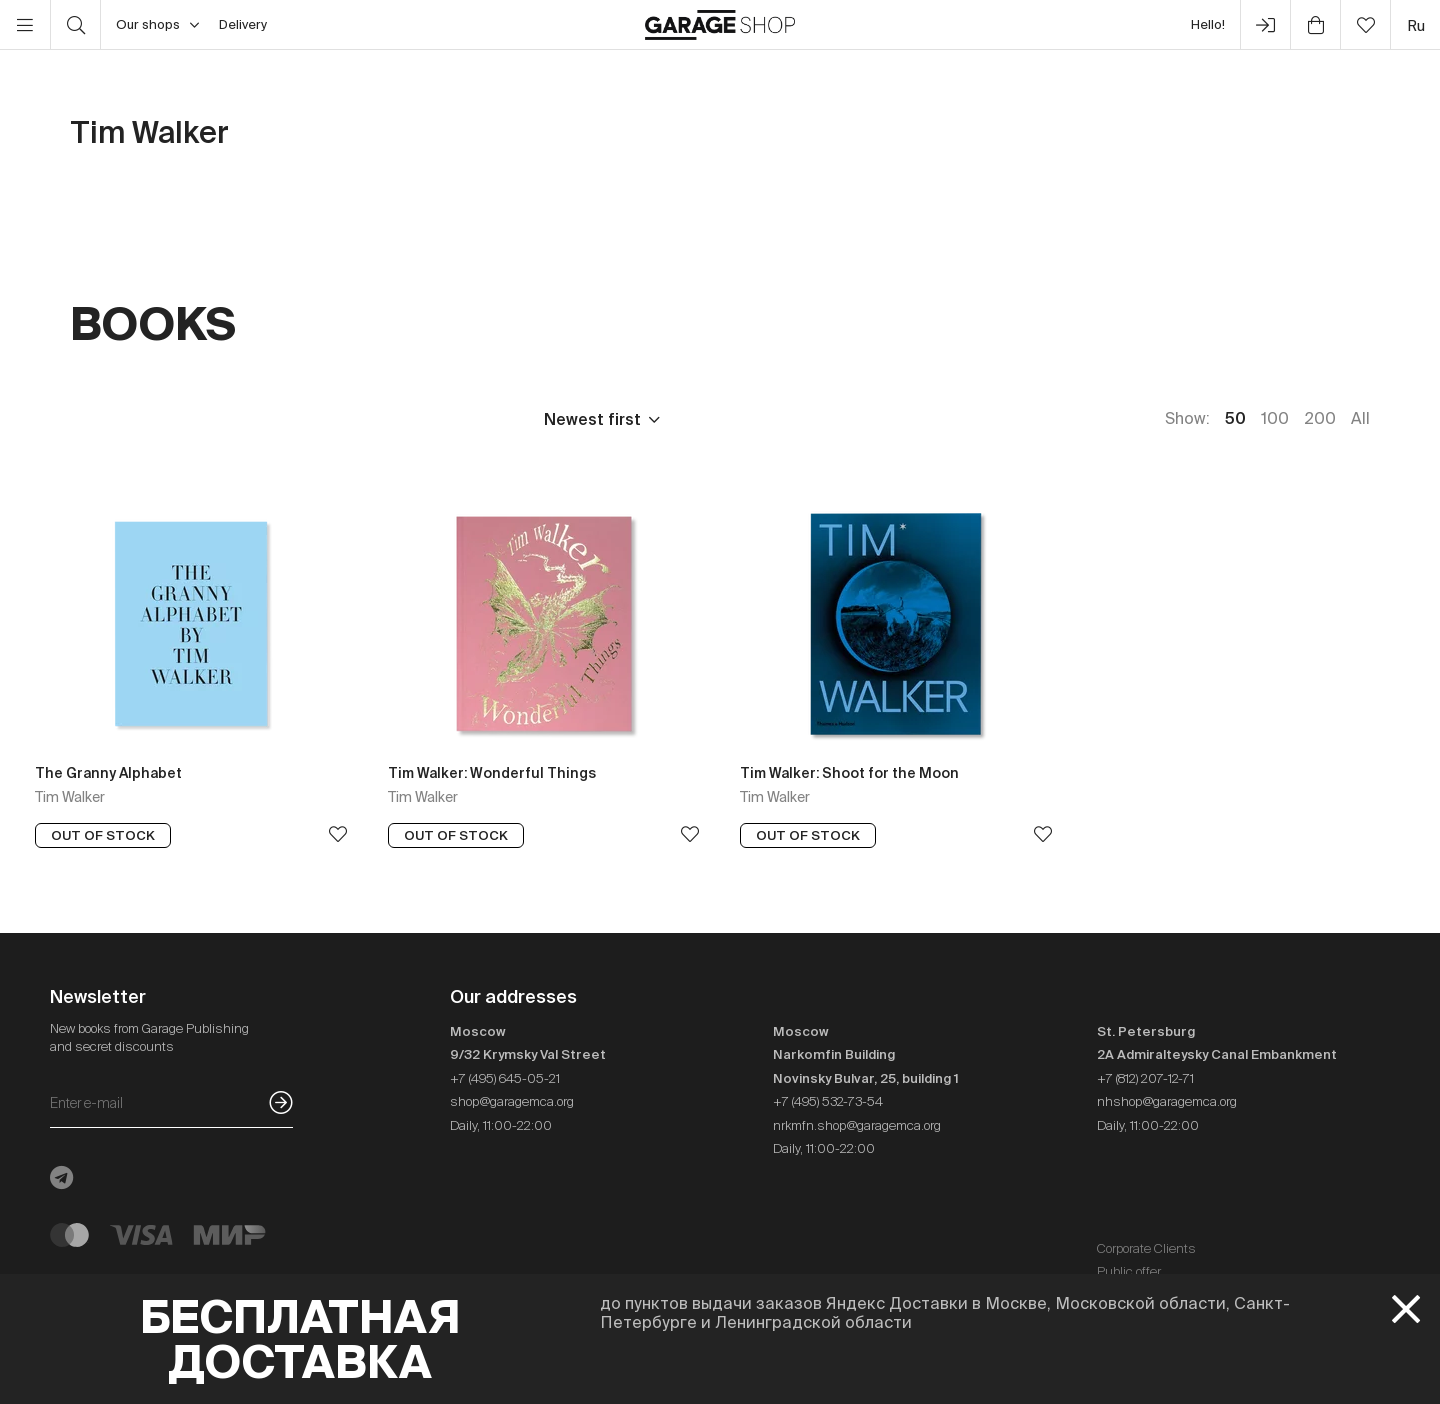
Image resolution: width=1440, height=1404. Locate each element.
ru (1416, 25)
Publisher (201, 419)
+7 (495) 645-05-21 (505, 1078)
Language (331, 419)
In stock (457, 419)
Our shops (157, 25)
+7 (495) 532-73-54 (828, 1101)
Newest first (592, 419)
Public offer (1129, 1271)
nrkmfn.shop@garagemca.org (857, 1125)
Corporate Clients (1146, 1248)
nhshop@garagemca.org (1167, 1101)
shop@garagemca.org (512, 1101)
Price (90, 419)
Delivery (243, 24)
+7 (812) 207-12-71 (1145, 1078)
